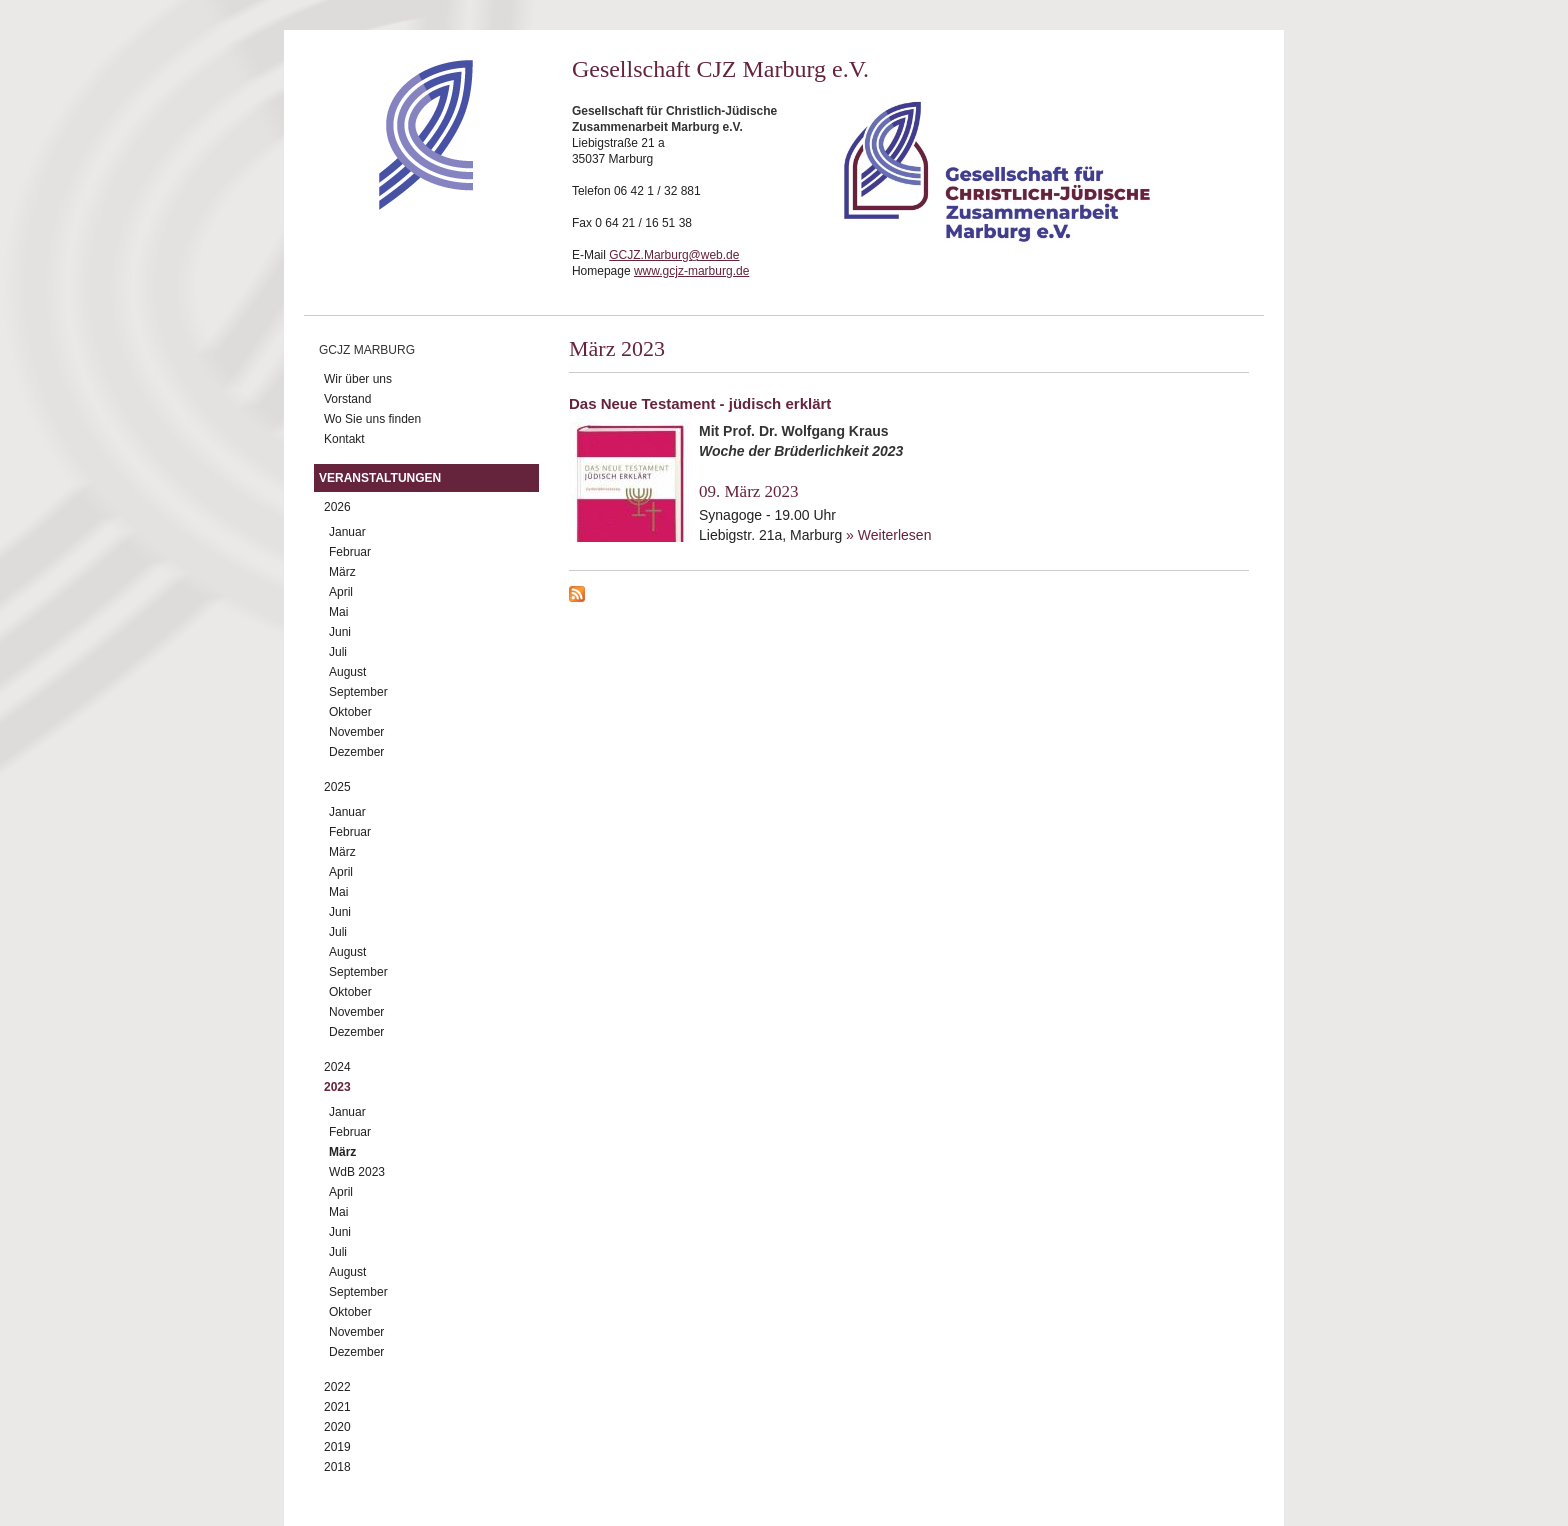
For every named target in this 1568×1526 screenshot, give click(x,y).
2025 (337, 787)
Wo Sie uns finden (372, 419)
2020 (337, 1427)
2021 (337, 1407)
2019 (337, 1447)
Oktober (350, 712)
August (347, 672)
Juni (340, 632)
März (342, 572)
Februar (350, 552)
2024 (337, 1067)
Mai (338, 612)
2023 (337, 1087)
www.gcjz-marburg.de (691, 271)
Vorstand (347, 399)
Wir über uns (358, 379)
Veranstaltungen (380, 478)
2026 (337, 507)
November (356, 732)
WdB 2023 (357, 1172)
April (341, 592)
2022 (337, 1387)
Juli (338, 652)
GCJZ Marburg (367, 350)
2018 (337, 1467)
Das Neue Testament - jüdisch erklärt (700, 403)
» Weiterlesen (888, 535)
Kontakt (344, 439)
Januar (347, 532)
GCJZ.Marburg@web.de (674, 255)
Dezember (356, 752)
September (358, 692)
